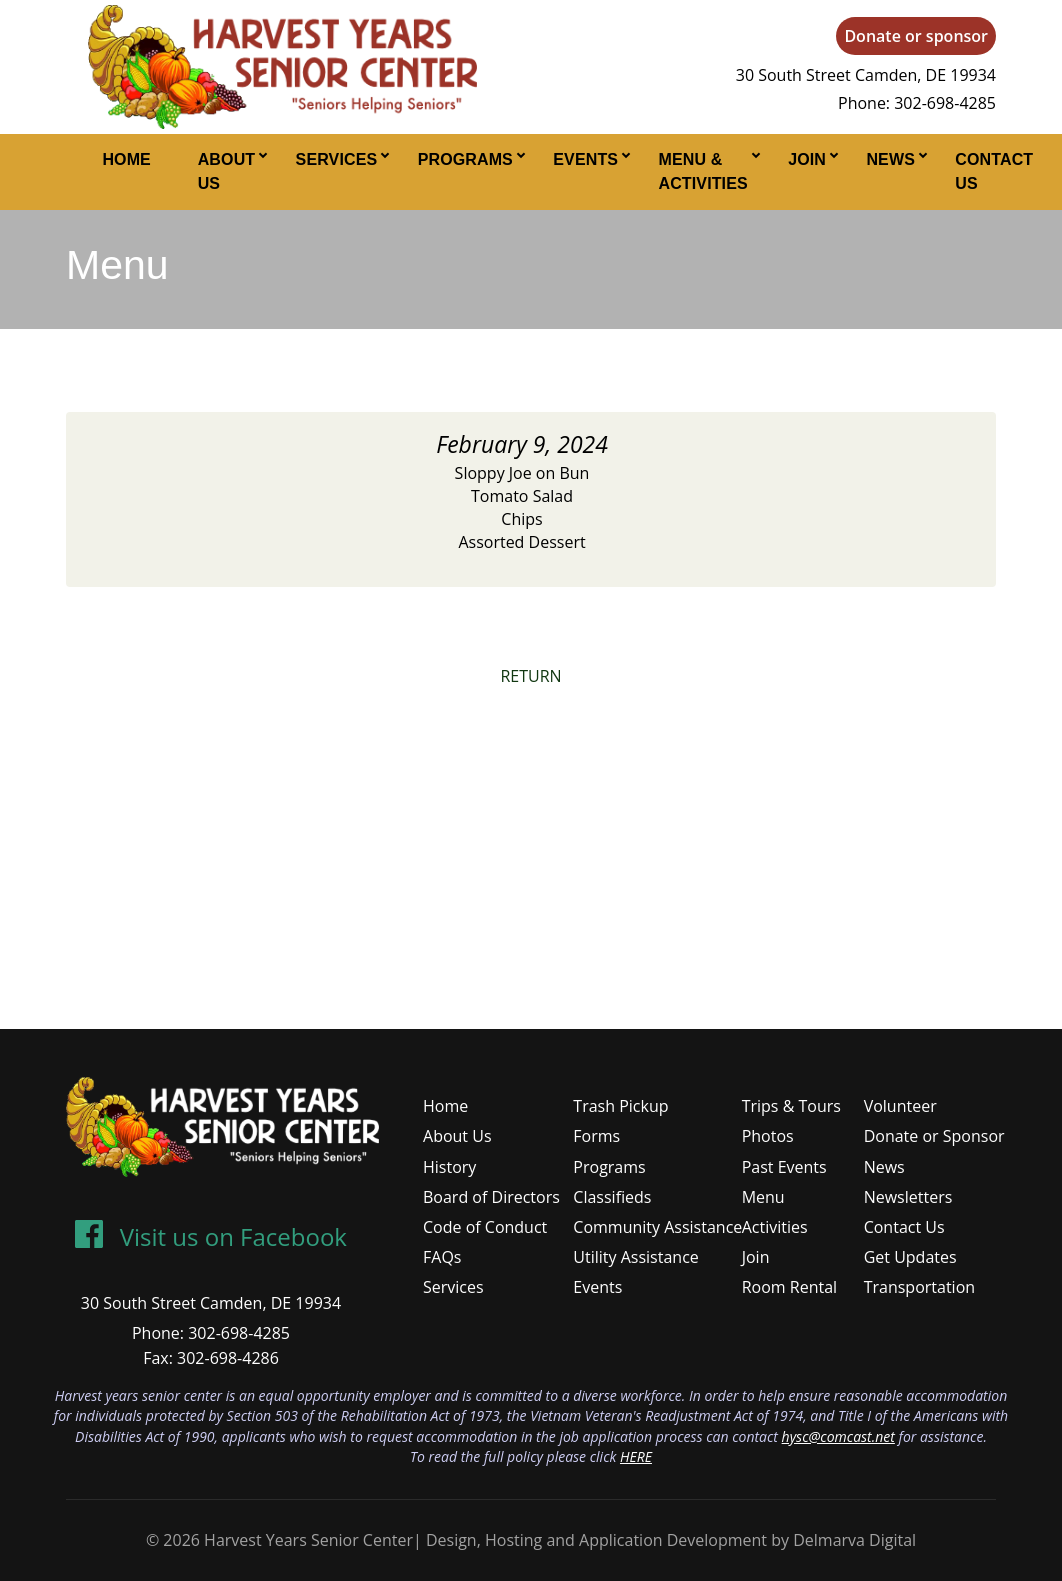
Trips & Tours (791, 1106)
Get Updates (910, 1257)
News (890, 159)
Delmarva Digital (854, 1540)
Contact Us (994, 171)
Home (126, 159)
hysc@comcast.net (838, 1436)
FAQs (442, 1257)
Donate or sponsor (916, 36)
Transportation (919, 1287)
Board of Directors (491, 1197)
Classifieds (612, 1197)
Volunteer (900, 1106)
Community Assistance (657, 1227)
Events (585, 159)
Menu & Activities (703, 171)
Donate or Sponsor (934, 1136)
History (449, 1167)
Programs (465, 159)
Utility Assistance (635, 1257)
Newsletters (908, 1197)
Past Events (784, 1167)
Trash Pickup (620, 1106)
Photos (768, 1136)
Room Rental (789, 1287)
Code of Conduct (485, 1227)
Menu (763, 1197)
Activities (775, 1227)
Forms (596, 1136)
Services (337, 159)
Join (807, 159)
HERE (636, 1456)
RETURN (530, 676)
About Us (227, 171)
